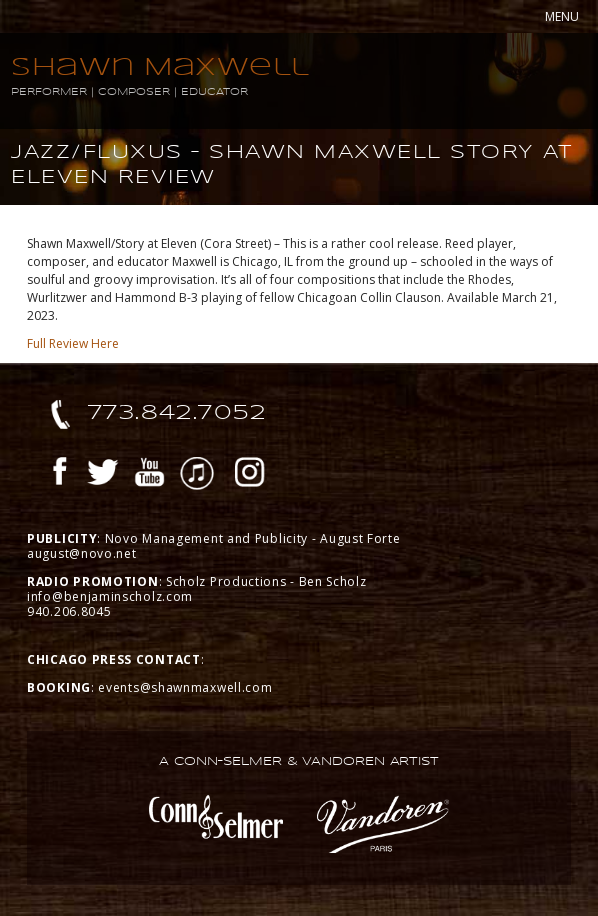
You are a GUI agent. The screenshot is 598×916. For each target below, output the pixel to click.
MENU (562, 16)
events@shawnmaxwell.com (185, 687)
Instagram (250, 475)
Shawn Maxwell (160, 66)
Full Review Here (73, 343)
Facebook (60, 475)
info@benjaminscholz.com (110, 596)
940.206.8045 (69, 611)
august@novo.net (82, 553)
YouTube (150, 475)
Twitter (103, 475)
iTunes (197, 475)
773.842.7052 (177, 412)
